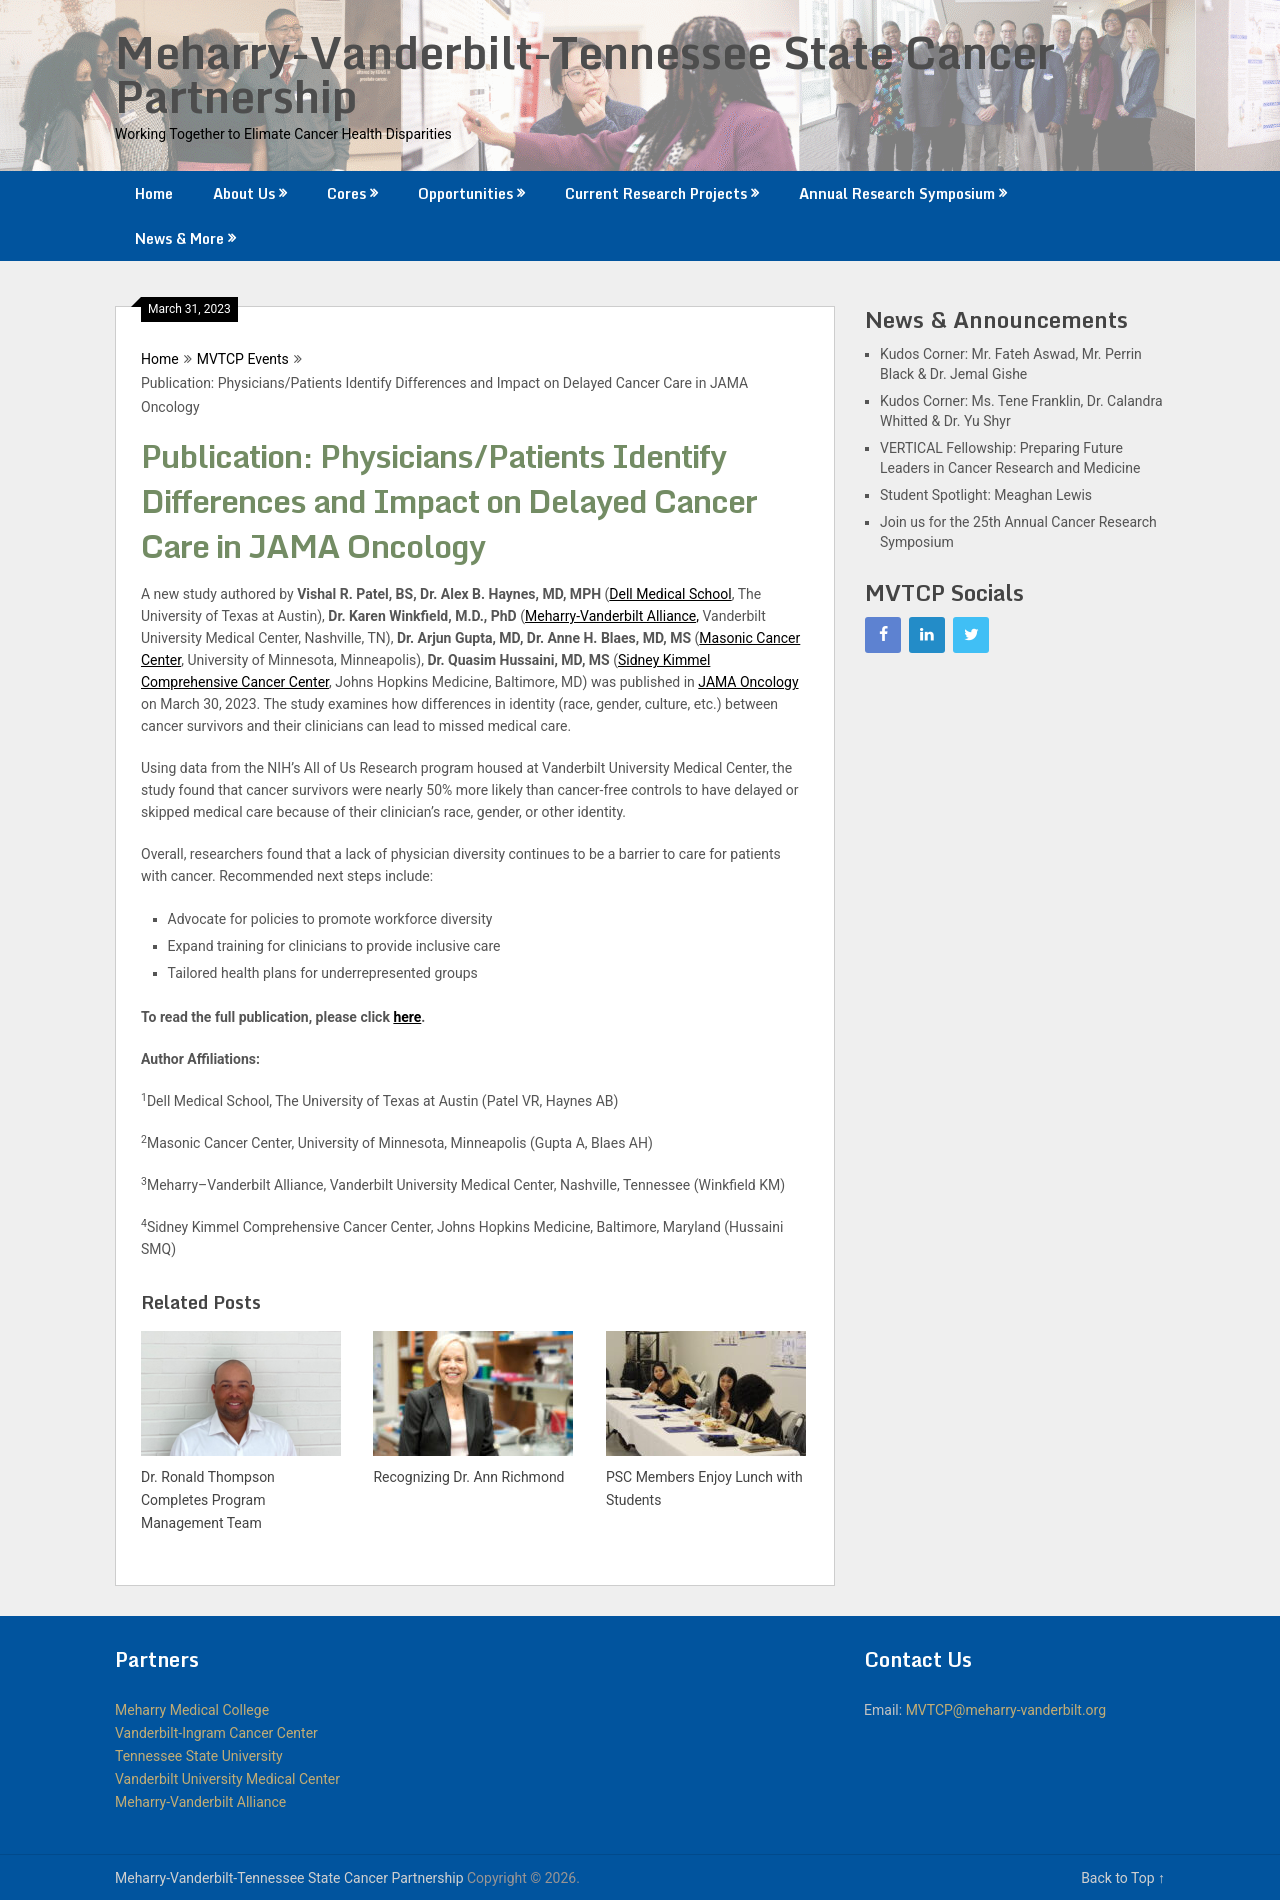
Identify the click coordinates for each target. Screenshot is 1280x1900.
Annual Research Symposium (897, 193)
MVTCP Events (243, 359)
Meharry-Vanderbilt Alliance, (612, 616)
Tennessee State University (199, 1756)
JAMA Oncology (748, 682)
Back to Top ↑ (1123, 1878)
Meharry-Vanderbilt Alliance (200, 1802)
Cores (346, 193)
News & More (179, 238)
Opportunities (465, 193)
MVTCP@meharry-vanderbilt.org (1006, 1710)
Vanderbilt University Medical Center (227, 1779)
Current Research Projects (656, 193)
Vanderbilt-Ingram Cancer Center (216, 1733)
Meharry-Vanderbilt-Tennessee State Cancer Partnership (585, 74)
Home (154, 193)
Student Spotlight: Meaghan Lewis (986, 495)
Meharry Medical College (192, 1710)
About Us (244, 193)
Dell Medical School (670, 594)
